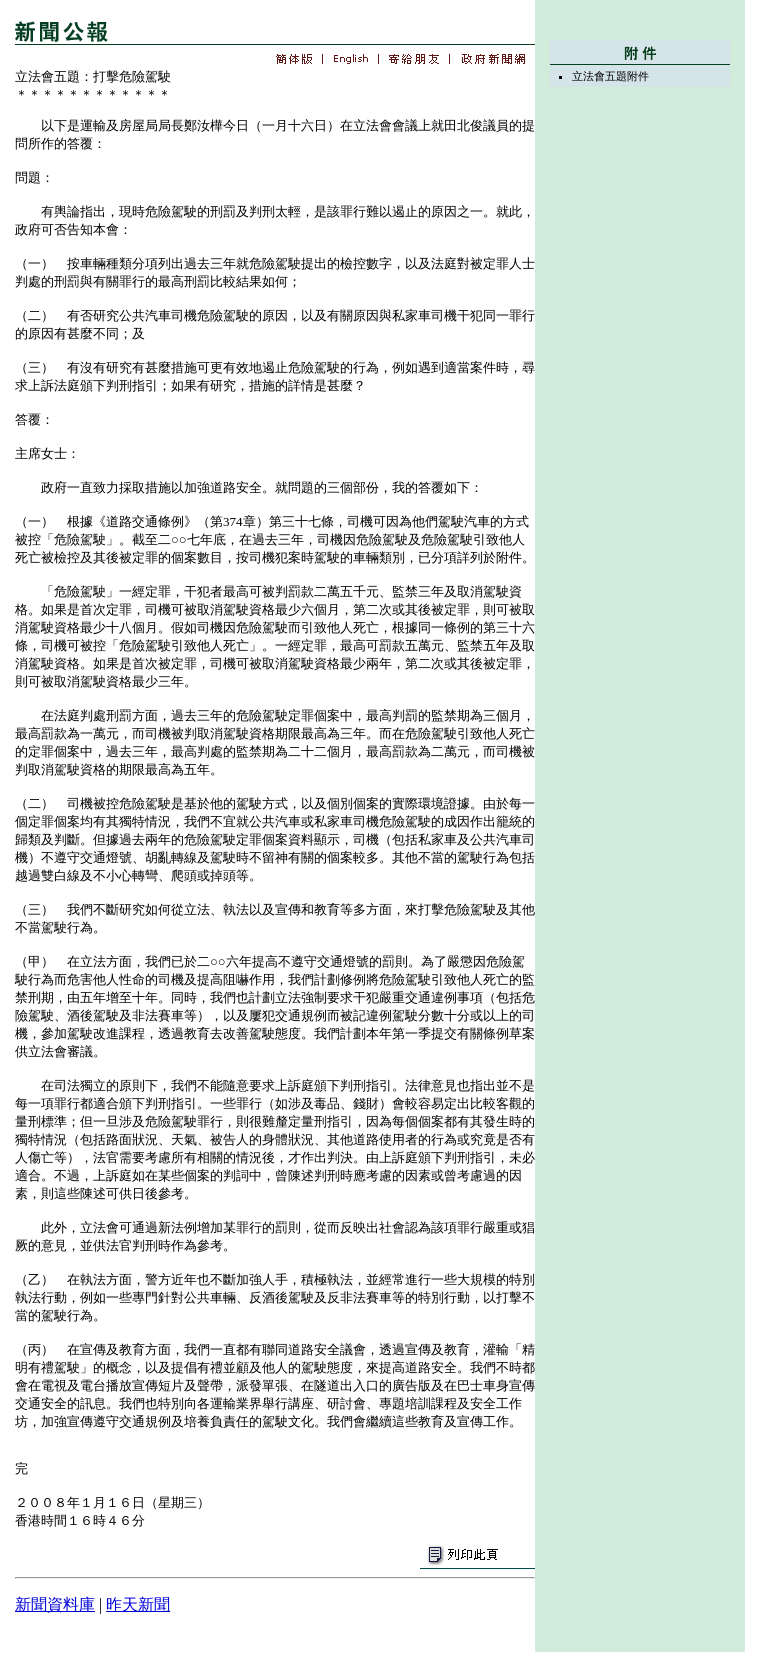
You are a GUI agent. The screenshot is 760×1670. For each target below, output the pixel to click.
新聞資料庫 (55, 1604)
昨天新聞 (138, 1604)
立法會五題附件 (610, 76)
